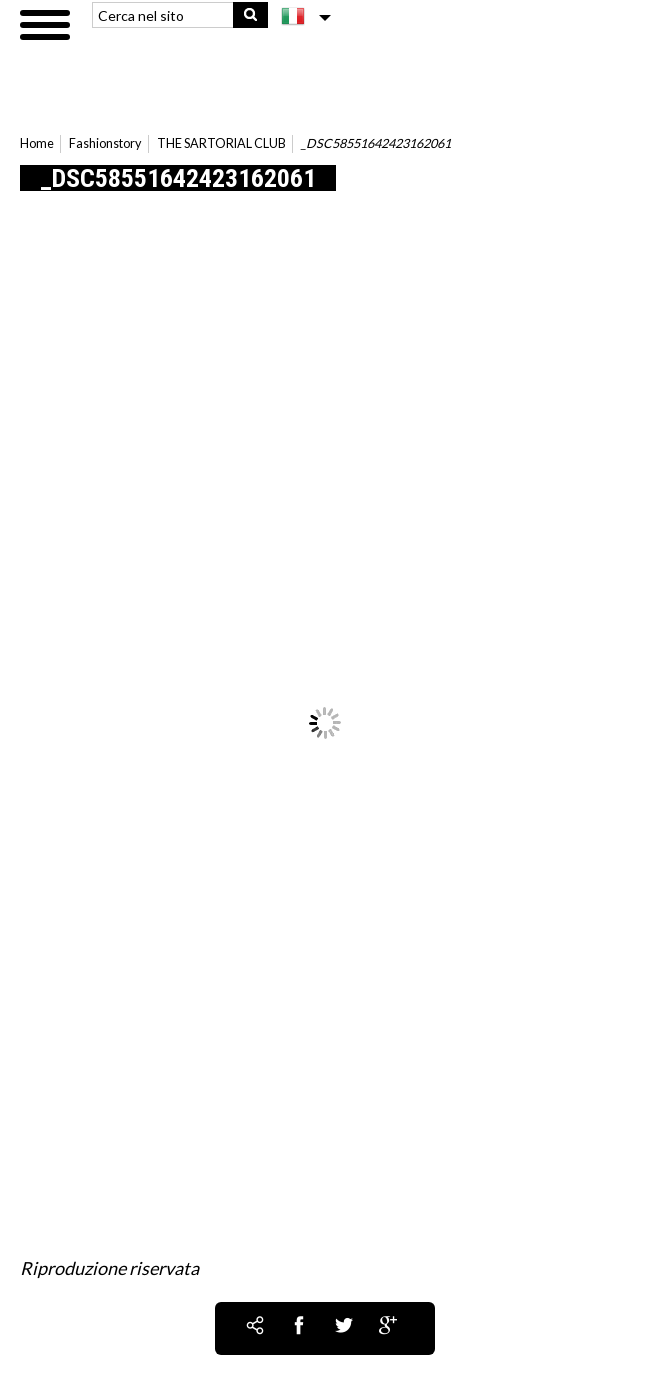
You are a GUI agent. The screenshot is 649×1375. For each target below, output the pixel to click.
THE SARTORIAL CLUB (221, 143)
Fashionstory (105, 143)
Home (37, 143)
